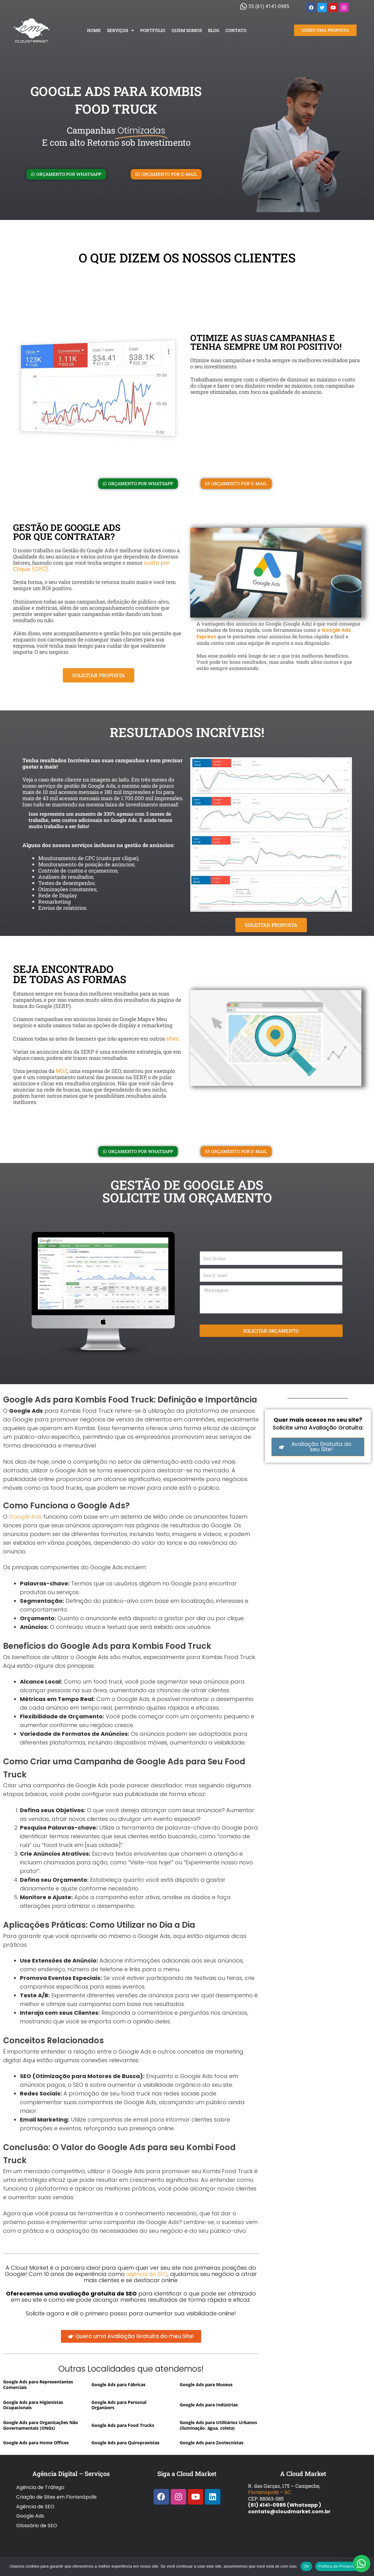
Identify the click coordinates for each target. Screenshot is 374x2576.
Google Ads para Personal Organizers (118, 2405)
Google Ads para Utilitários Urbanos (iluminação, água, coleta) (218, 2426)
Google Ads (25, 1517)
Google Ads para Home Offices (36, 2443)
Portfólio (152, 30)
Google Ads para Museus (206, 2384)
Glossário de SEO (36, 2513)
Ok (306, 2566)
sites (172, 1038)
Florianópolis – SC (269, 2493)
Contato (236, 30)
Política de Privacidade (339, 2566)
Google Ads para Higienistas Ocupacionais (33, 2405)
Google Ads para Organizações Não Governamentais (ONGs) (40, 2426)
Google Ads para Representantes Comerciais (38, 2384)
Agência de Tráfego (40, 2487)
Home (94, 30)
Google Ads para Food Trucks (122, 2426)
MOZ (61, 1071)
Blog (213, 30)
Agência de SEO (35, 2500)
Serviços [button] (120, 30)
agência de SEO (147, 2274)
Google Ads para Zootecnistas (211, 2443)
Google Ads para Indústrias (209, 2405)
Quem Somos (187, 30)
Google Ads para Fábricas (118, 2384)
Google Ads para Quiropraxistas (125, 2443)
